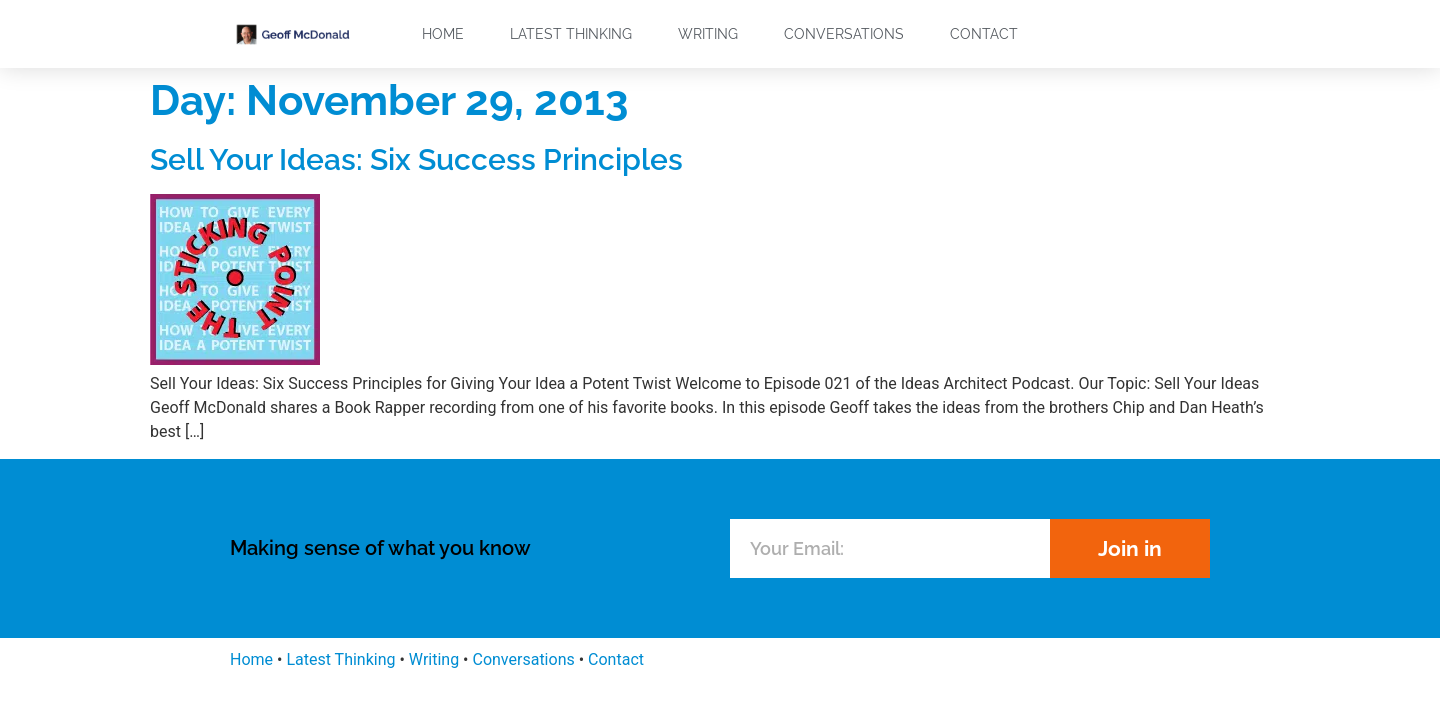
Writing (708, 34)
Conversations (844, 34)
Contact (984, 34)
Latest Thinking (571, 34)
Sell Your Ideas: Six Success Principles (416, 159)
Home (443, 34)
